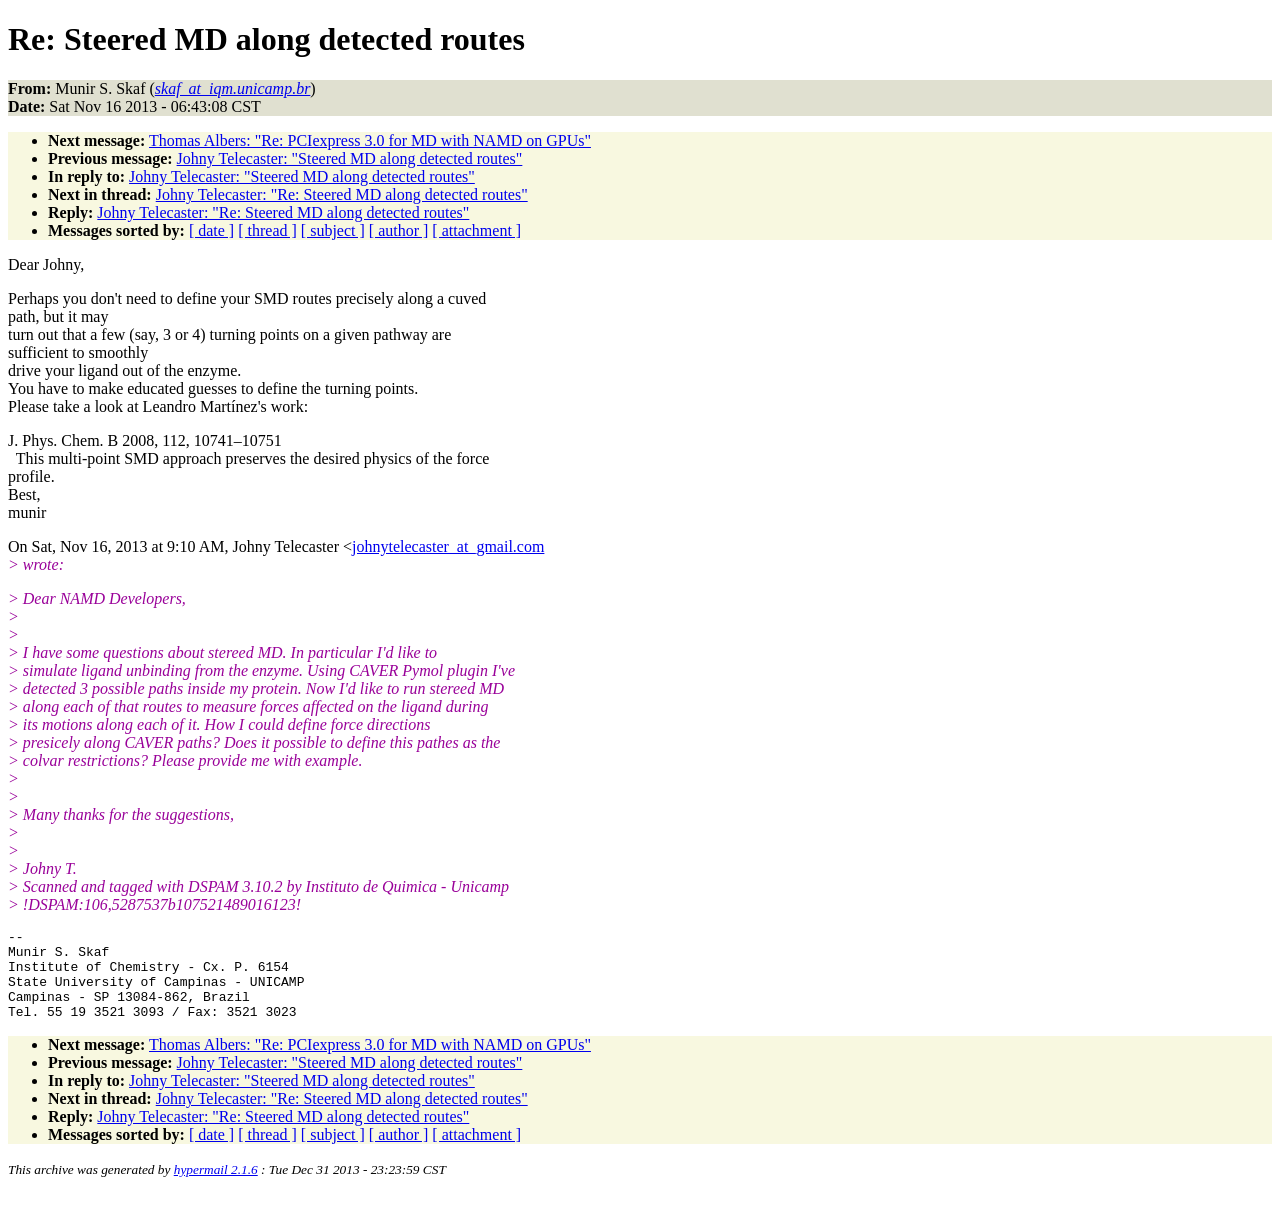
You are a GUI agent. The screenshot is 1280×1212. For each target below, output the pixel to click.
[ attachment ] (476, 230)
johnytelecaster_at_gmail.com (448, 546)
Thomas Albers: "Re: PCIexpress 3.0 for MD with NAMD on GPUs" (370, 140)
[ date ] (211, 230)
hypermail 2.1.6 (216, 1187)
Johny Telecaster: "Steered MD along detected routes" (350, 158)
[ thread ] (267, 230)
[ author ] (399, 230)
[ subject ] (333, 230)
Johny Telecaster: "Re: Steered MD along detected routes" (342, 194)
